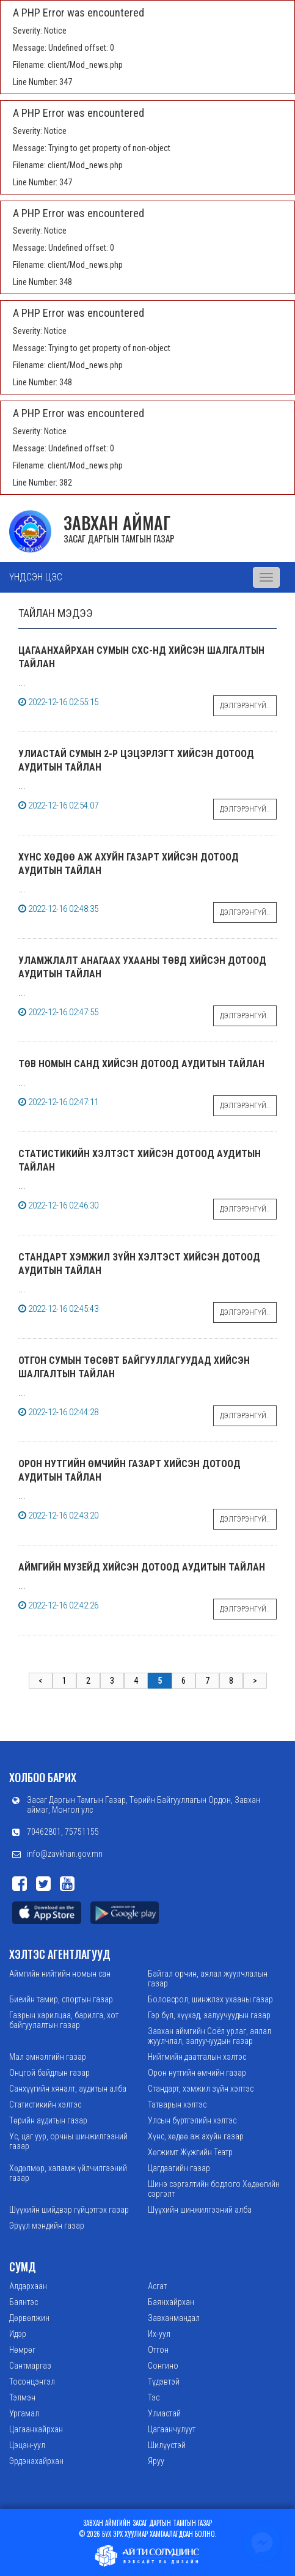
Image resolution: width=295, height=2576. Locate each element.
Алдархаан (28, 2286)
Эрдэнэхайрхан (36, 2461)
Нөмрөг (22, 2350)
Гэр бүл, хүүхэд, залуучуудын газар (209, 2015)
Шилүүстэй (167, 2445)
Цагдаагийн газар (179, 2168)
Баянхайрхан (171, 2302)
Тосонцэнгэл (32, 2381)
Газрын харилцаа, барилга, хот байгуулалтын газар (63, 2020)
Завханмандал (174, 2318)
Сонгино (163, 2366)
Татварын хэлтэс (177, 2104)
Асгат (157, 2286)
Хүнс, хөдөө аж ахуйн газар (196, 2136)
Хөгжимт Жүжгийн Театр (190, 2152)
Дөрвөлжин (29, 2318)
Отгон (158, 2350)
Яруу (156, 2461)
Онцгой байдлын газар (49, 2073)
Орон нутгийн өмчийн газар (197, 2073)
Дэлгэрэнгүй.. (245, 705)
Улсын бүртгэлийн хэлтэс (192, 2120)
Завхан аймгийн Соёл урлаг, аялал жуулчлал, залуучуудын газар (209, 2036)
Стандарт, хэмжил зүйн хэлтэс (200, 2088)
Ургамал (24, 2413)
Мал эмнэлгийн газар (47, 2057)
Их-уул (159, 2334)
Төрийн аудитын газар (48, 2120)
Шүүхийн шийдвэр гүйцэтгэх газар (69, 2210)
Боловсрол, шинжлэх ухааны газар (210, 1999)
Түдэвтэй (164, 2381)
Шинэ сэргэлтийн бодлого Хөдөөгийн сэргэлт (214, 2189)
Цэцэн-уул (27, 2445)
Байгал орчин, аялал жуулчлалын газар (208, 1978)
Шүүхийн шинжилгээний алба (200, 2210)
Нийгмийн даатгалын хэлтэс (197, 2057)
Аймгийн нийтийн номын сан (60, 1973)
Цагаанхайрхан (36, 2429)
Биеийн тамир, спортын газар (61, 1999)
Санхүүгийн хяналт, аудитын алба (67, 2088)
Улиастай (164, 2413)
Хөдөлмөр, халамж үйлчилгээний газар (68, 2173)
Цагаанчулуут (171, 2429)
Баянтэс (23, 2302)
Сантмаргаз (30, 2366)
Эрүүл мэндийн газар (46, 2225)
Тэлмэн (22, 2397)
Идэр (17, 2334)
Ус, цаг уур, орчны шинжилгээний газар (68, 2141)
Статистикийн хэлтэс (45, 2104)
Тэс (153, 2397)
